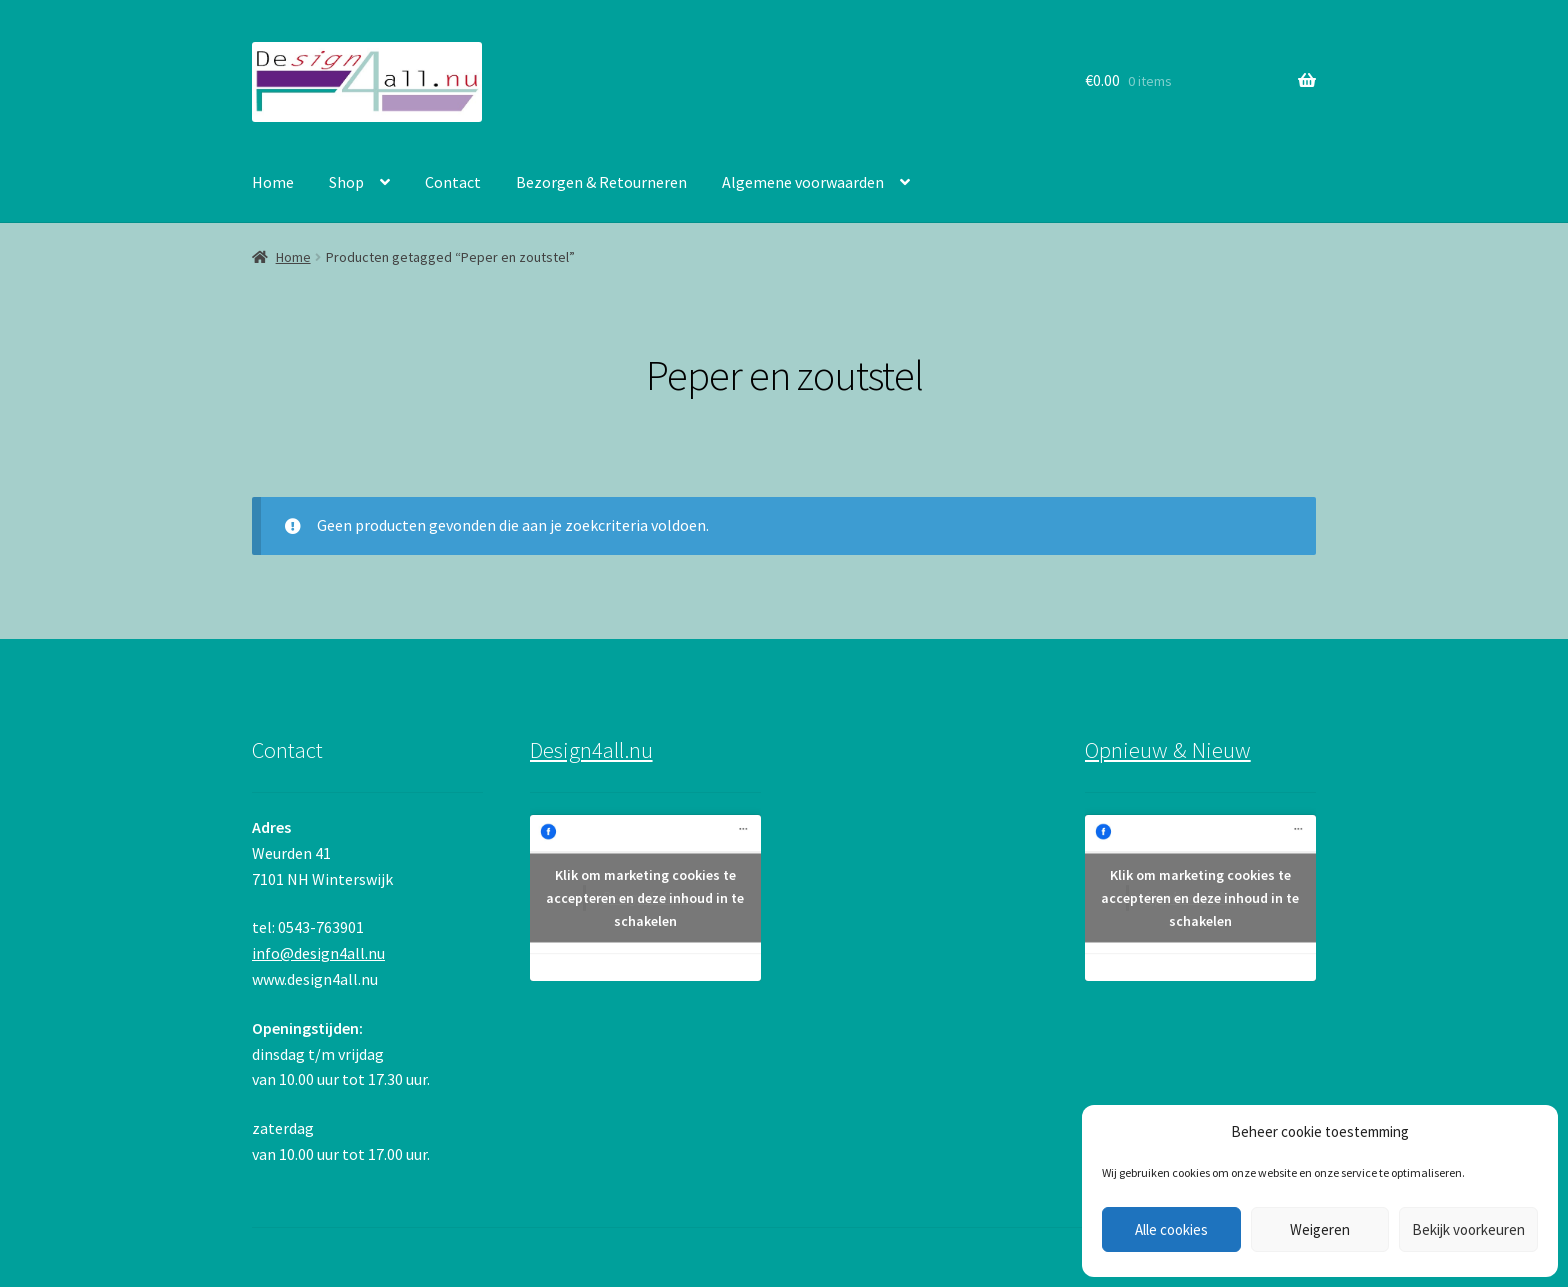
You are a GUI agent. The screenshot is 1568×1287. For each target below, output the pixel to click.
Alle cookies (1171, 1229)
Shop (346, 182)
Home (273, 182)
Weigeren (1320, 1229)
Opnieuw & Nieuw (1168, 750)
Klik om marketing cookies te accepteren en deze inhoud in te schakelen (645, 898)
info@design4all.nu (318, 953)
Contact (453, 182)
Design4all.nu (591, 750)
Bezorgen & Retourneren (601, 182)
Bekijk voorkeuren (1468, 1229)
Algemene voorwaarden (803, 182)
